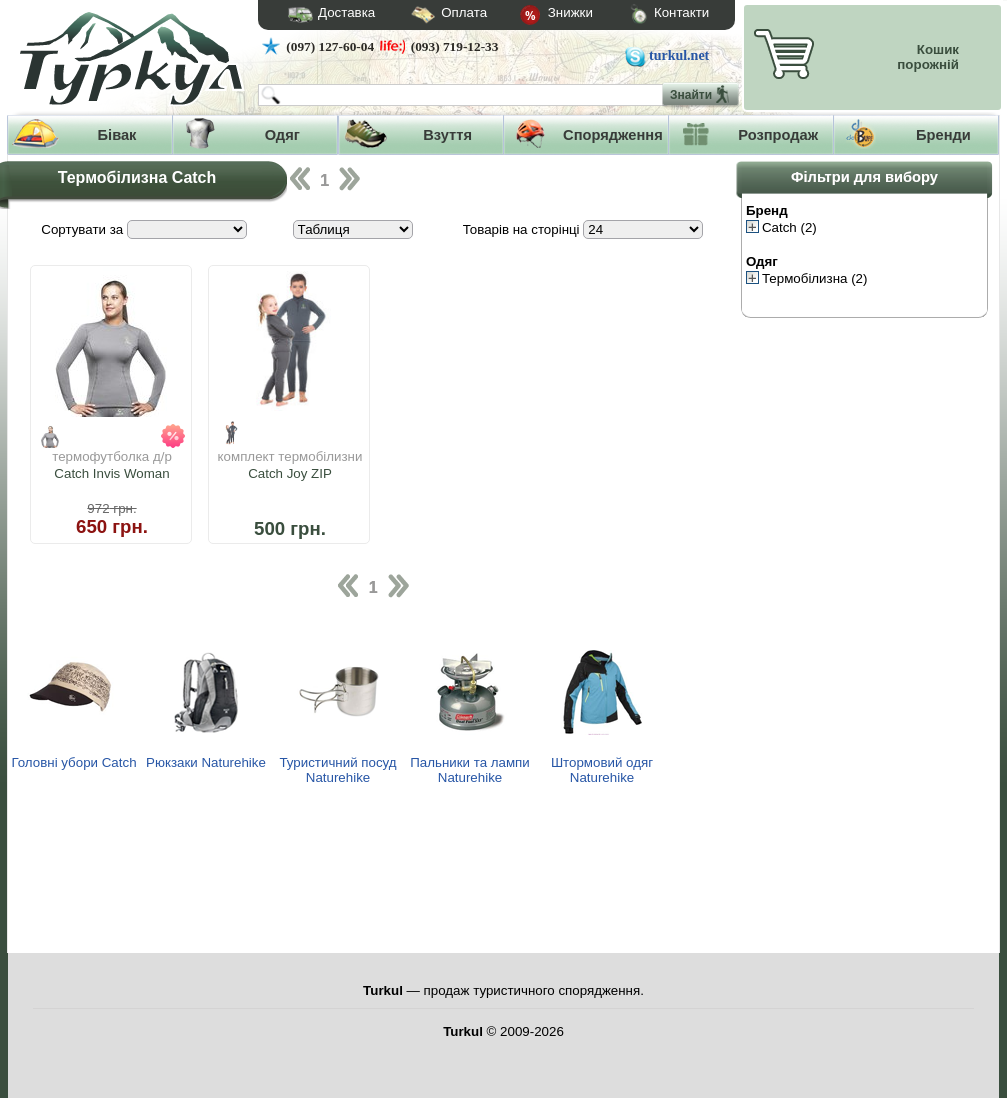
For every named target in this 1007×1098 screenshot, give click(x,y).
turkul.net (679, 55)
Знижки (540, 16)
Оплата (431, 15)
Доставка (325, 15)
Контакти (651, 15)
